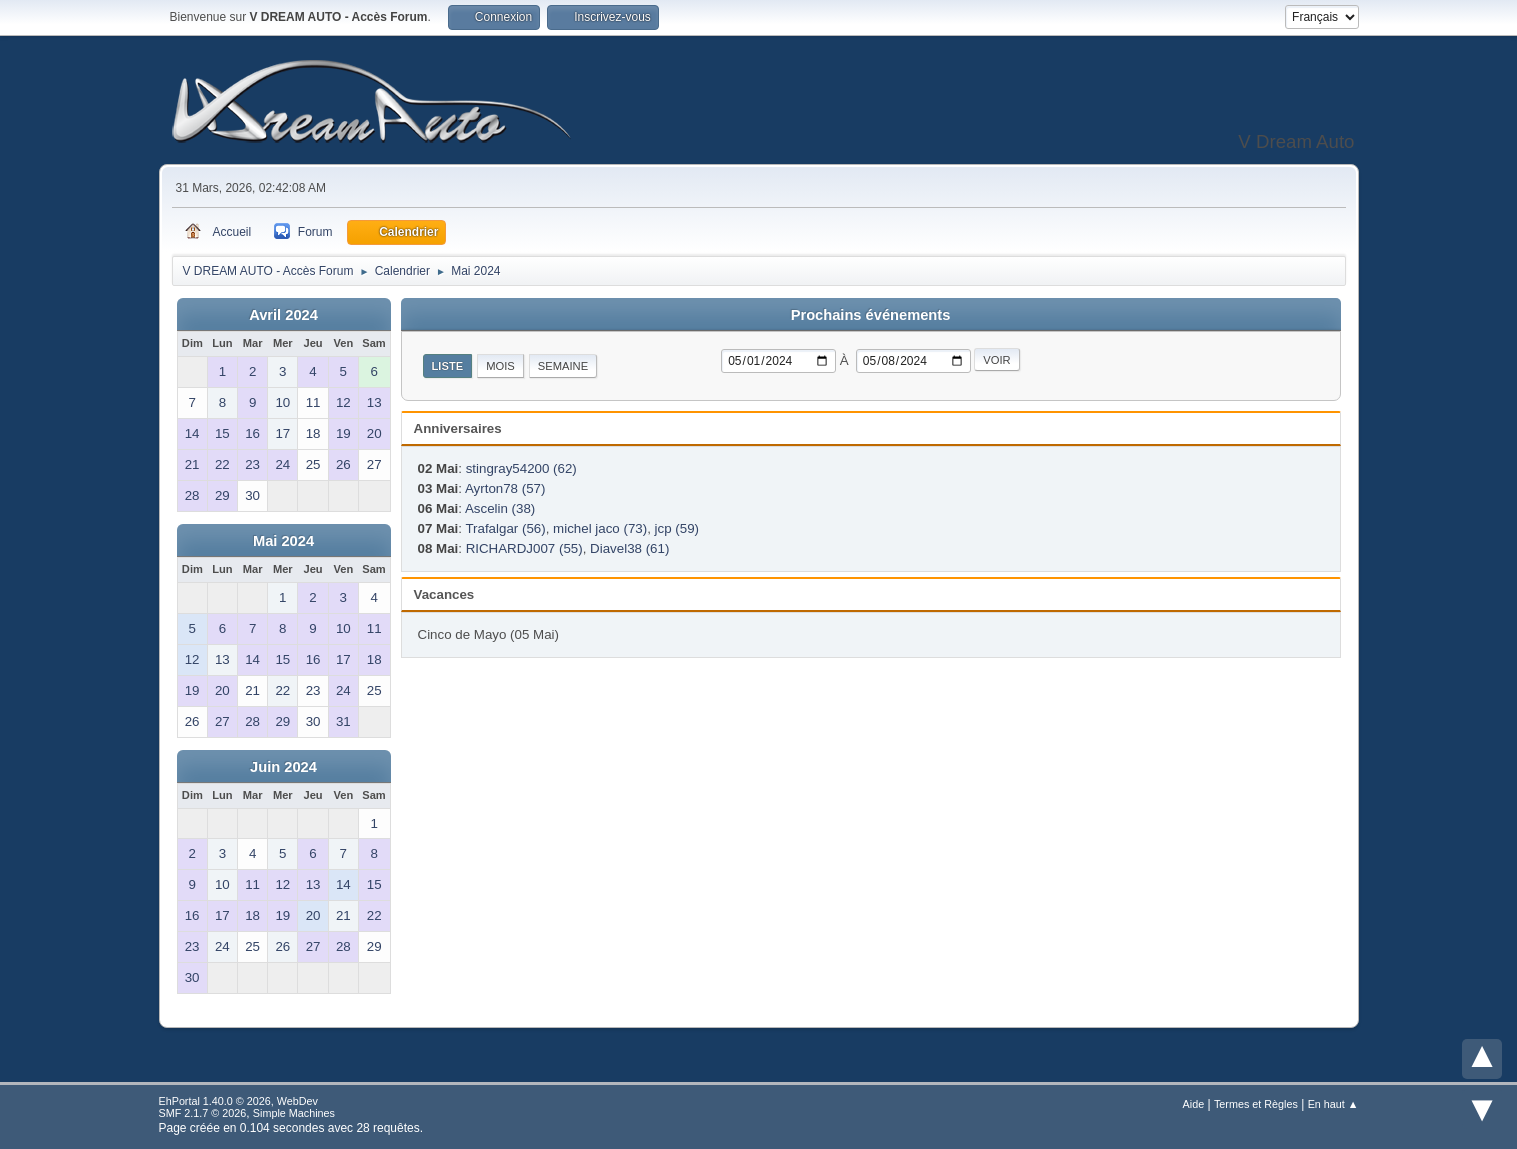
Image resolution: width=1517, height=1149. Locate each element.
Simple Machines (294, 1113)
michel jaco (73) (600, 528)
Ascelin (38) (500, 508)
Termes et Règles (1256, 1104)
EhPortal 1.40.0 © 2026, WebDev (238, 1101)
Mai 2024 (283, 541)
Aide (1194, 1104)
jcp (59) (677, 528)
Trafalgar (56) (505, 528)
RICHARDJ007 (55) (524, 548)
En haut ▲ (1333, 1104)
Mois (500, 366)
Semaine (563, 366)
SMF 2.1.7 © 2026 (203, 1113)
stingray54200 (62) (521, 468)
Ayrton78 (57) (505, 488)
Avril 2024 (283, 315)
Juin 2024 (283, 767)
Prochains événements (871, 315)
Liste (448, 366)
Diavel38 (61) (629, 548)
